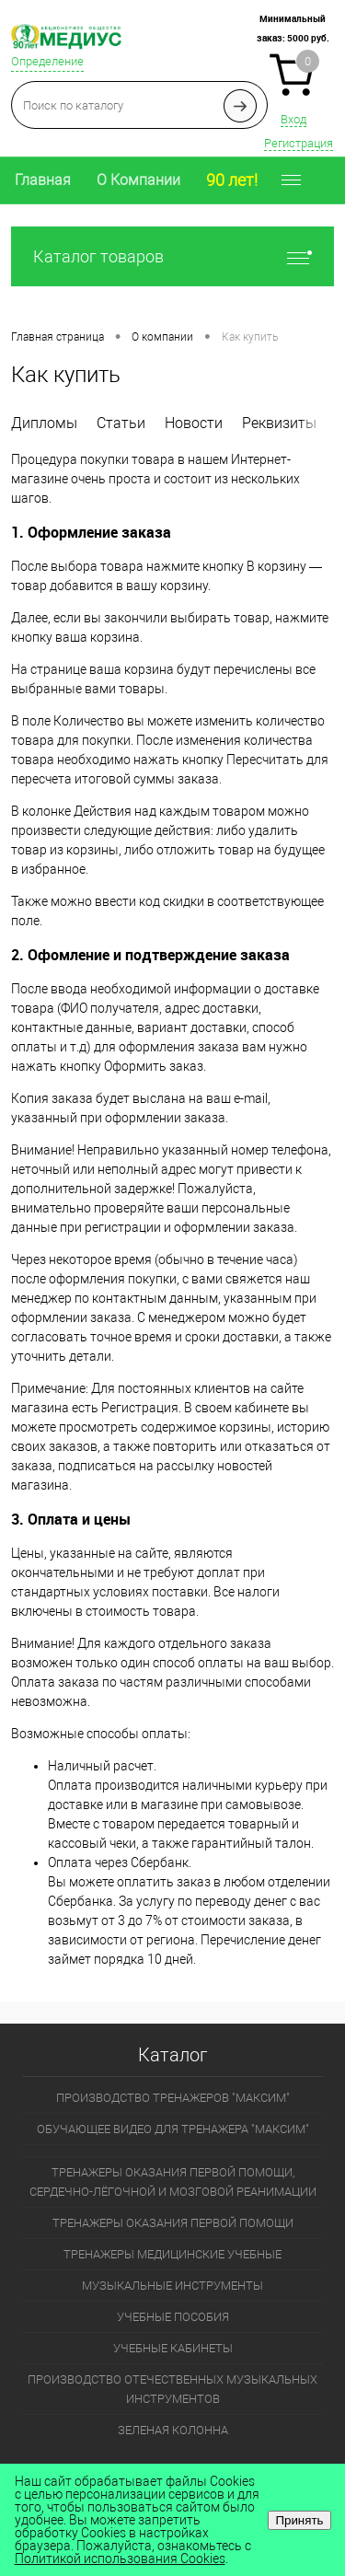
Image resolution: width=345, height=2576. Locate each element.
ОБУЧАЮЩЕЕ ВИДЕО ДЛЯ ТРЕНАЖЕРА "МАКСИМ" (173, 2129)
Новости (194, 423)
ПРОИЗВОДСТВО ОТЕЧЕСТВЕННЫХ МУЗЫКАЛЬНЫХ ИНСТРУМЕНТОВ (172, 2389)
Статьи (121, 423)
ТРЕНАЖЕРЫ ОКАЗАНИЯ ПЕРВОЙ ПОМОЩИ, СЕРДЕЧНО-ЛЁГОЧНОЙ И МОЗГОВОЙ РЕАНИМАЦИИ (172, 2182)
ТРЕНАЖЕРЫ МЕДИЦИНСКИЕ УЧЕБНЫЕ (172, 2254)
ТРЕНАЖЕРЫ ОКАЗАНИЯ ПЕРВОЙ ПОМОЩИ (172, 2223)
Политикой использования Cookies (120, 2558)
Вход (293, 119)
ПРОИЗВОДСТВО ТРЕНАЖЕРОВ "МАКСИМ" (173, 2098)
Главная (43, 180)
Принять (299, 2520)
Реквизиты (279, 423)
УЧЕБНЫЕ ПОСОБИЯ (173, 2317)
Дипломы (44, 423)
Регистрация (298, 143)
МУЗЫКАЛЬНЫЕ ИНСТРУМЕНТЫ (172, 2285)
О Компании (138, 180)
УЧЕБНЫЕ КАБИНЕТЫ (173, 2348)
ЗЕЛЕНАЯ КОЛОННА (173, 2430)
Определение (47, 61)
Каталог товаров (172, 256)
